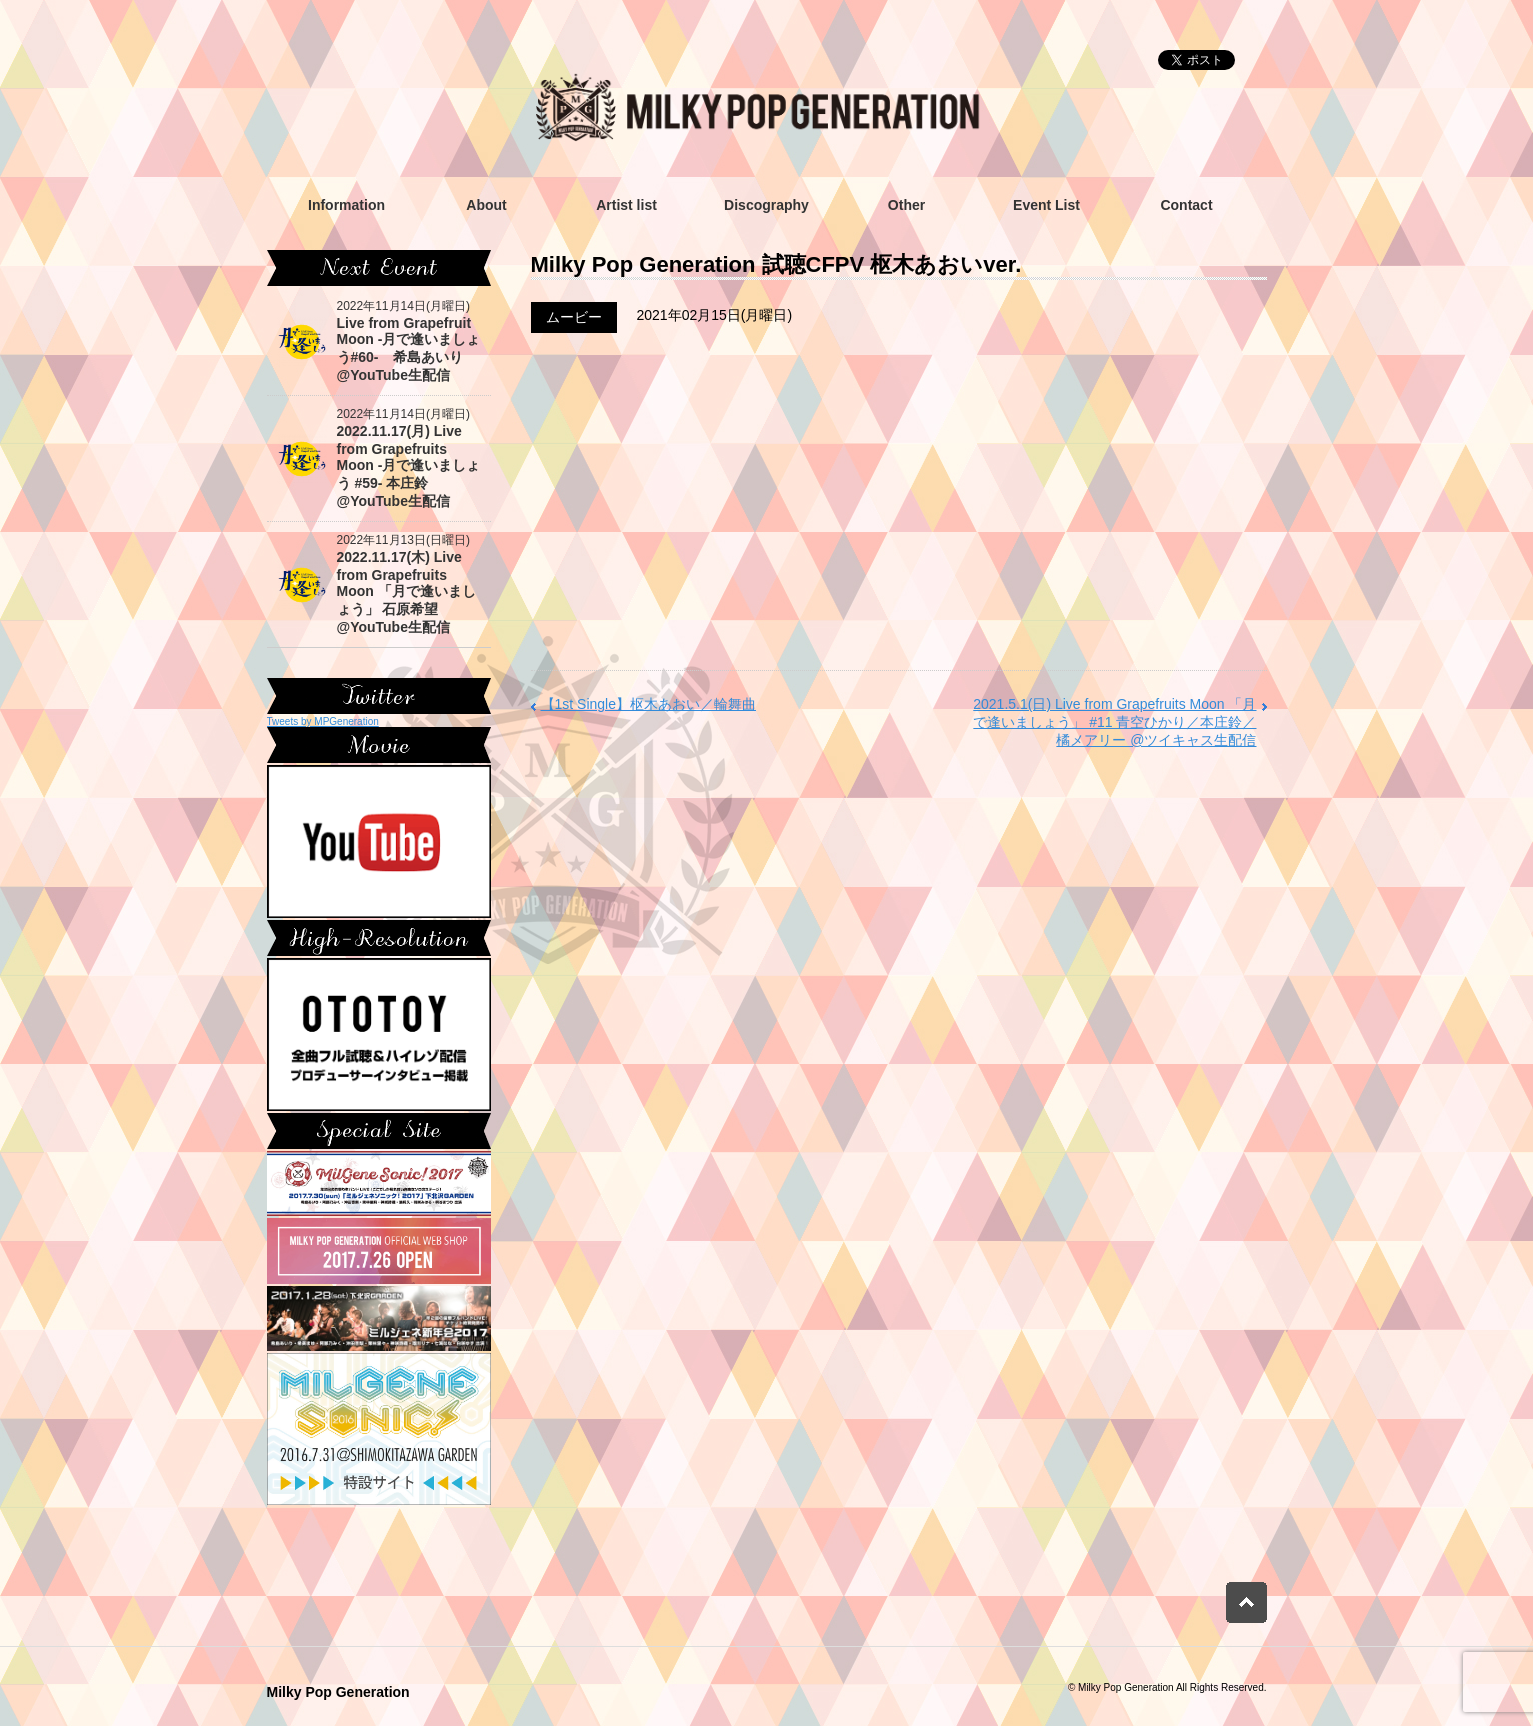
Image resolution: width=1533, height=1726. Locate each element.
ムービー (574, 317)
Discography (766, 205)
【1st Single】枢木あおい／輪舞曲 (648, 704)
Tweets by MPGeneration (323, 721)
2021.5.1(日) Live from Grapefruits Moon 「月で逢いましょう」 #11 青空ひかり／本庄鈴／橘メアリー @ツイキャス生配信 (1114, 722)
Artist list (626, 205)
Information (346, 205)
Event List (1046, 205)
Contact (1186, 205)
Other (906, 205)
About (486, 205)
